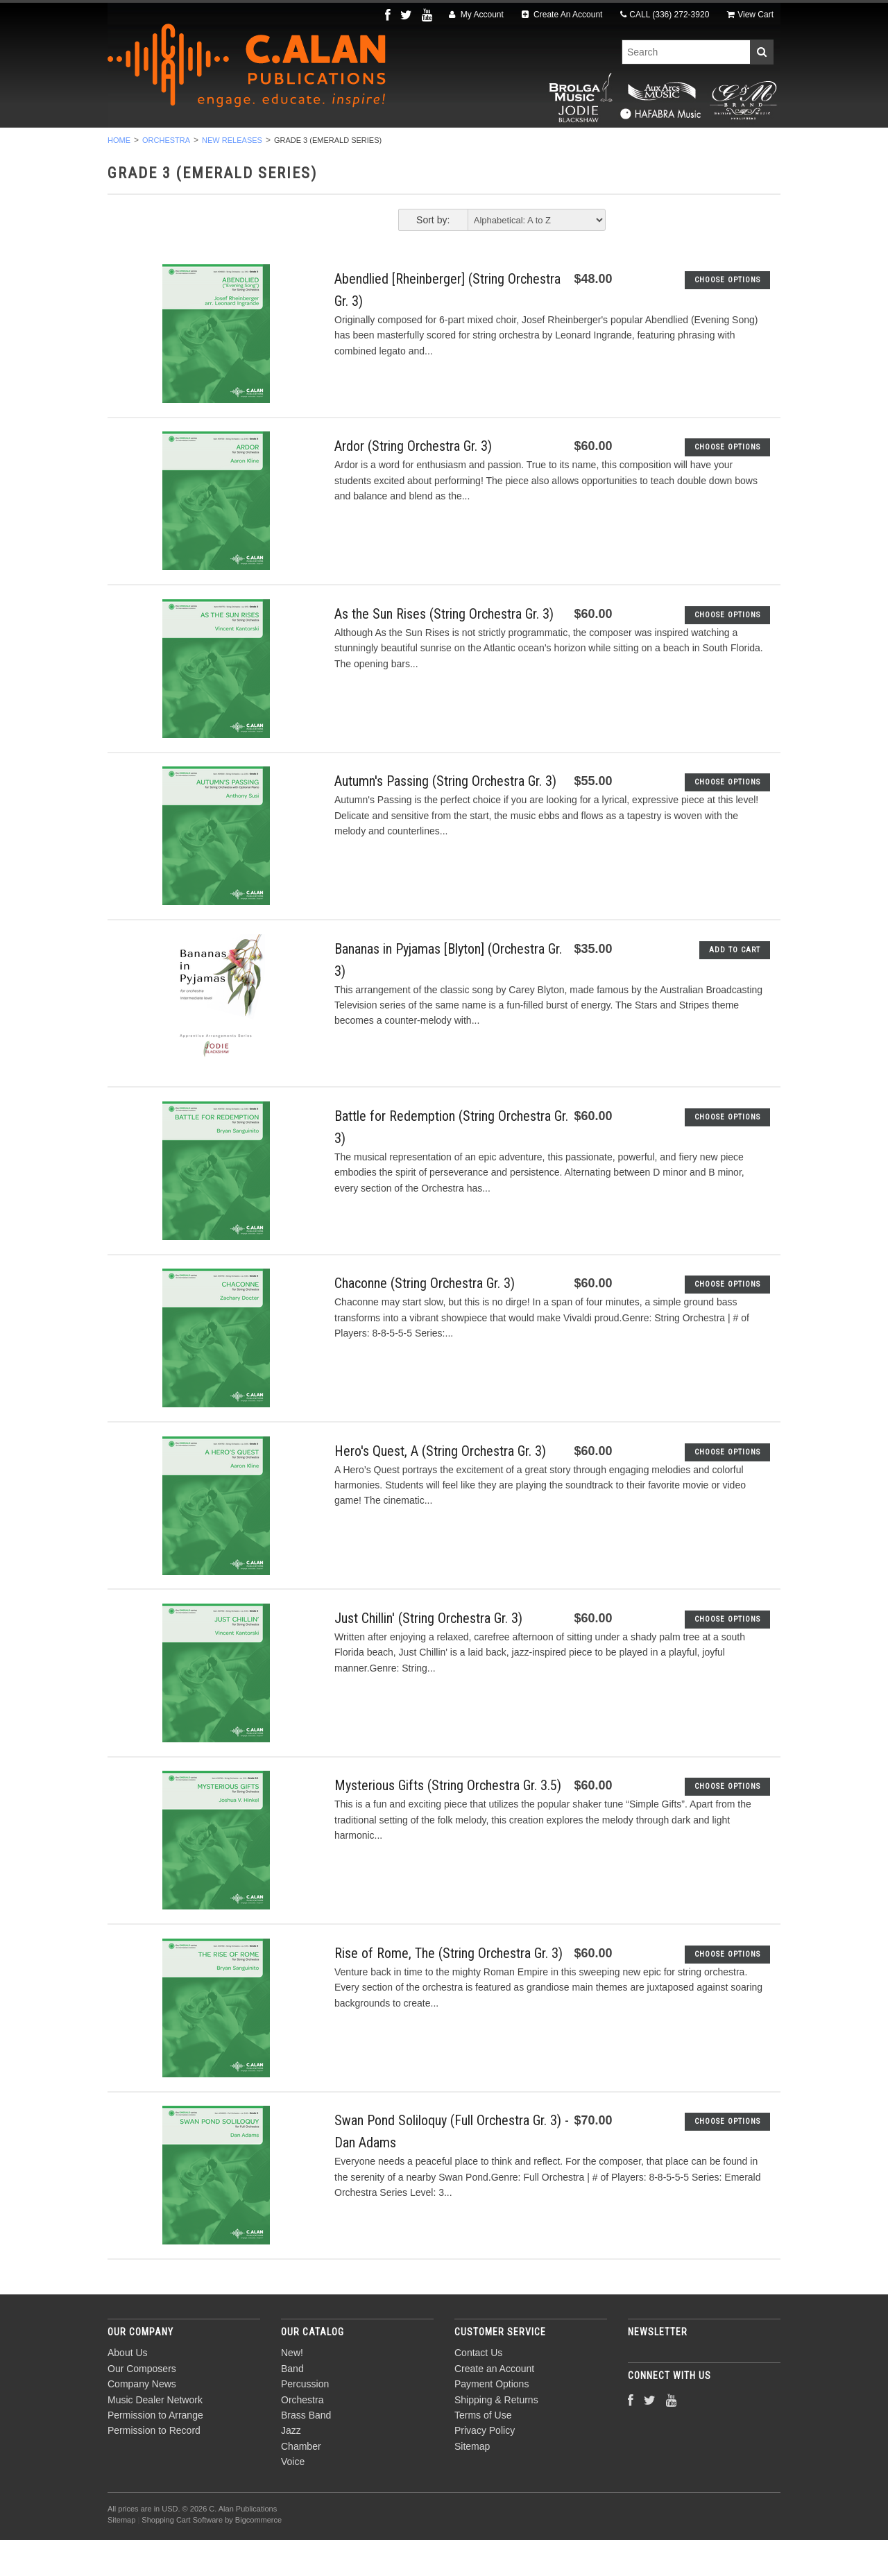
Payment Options (491, 2420)
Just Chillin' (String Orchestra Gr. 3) (428, 1654)
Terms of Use (482, 2451)
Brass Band (449, 146)
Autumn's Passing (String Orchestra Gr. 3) (445, 817)
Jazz (520, 146)
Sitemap (472, 2482)
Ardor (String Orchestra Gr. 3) (413, 482)
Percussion (276, 146)
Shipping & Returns (496, 2435)
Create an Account (494, 2404)
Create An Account (562, 14)
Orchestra (362, 146)
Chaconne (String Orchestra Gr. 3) (424, 1320)
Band (204, 146)
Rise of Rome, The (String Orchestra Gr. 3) (448, 1989)
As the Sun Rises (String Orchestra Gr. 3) (444, 650)
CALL (664, 14)
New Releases (232, 176)
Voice (648, 146)
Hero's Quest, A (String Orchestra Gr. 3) (440, 1487)
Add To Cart (734, 985)
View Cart (750, 14)
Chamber (583, 146)
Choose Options (727, 315)
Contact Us (478, 2389)
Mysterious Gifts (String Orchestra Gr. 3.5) (447, 1822)
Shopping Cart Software (182, 2556)
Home (119, 176)
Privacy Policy (484, 2467)
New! (151, 146)
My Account (476, 14)
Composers (719, 146)
